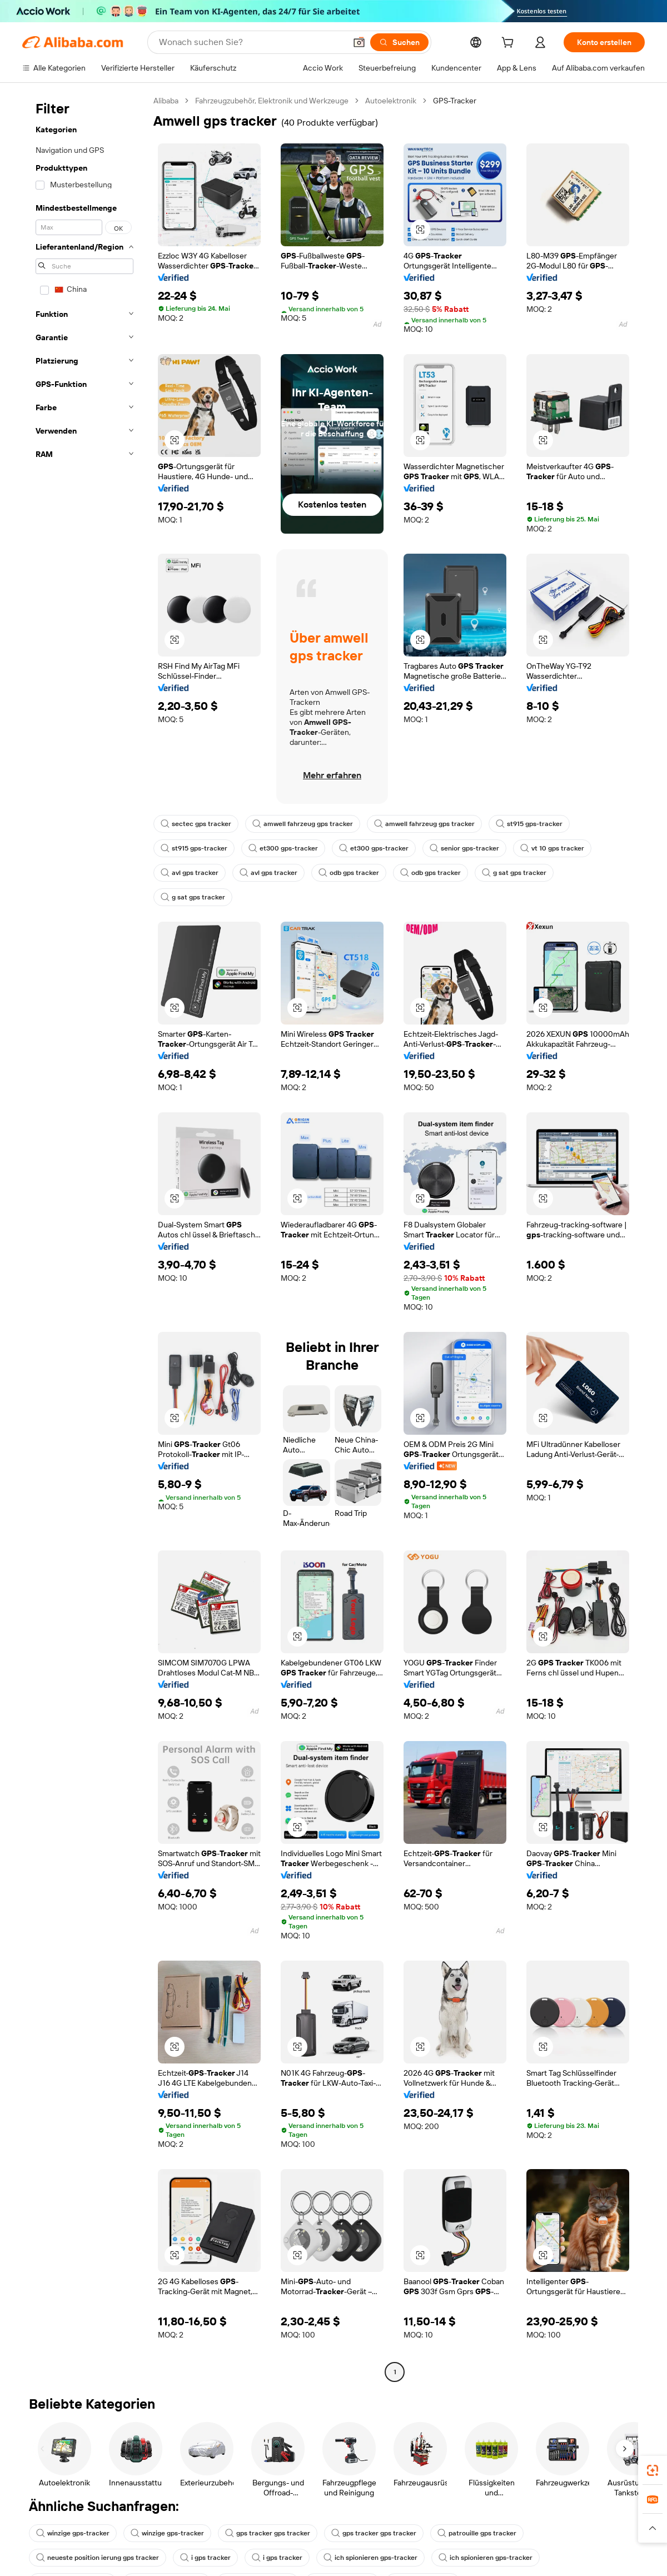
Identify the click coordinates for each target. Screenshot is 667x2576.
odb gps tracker (348, 872)
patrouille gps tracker (476, 2533)
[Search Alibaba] (251, 42)
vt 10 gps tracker (552, 848)
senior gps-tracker (464, 848)
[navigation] (84, 1237)
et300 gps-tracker (283, 848)
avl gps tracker (189, 872)
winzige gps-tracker (72, 2533)
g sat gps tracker (514, 872)
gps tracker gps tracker (267, 2533)
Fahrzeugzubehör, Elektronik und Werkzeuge (272, 100)
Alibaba (165, 100)
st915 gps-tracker (529, 823)
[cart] (509, 43)
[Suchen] (399, 42)
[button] (359, 42)
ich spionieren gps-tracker (370, 2557)
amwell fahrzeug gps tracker (302, 823)
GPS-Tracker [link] (454, 100)
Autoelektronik (390, 100)
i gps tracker (205, 2557)
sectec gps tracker (196, 823)
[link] (652, 2470)
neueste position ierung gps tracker (97, 2557)
